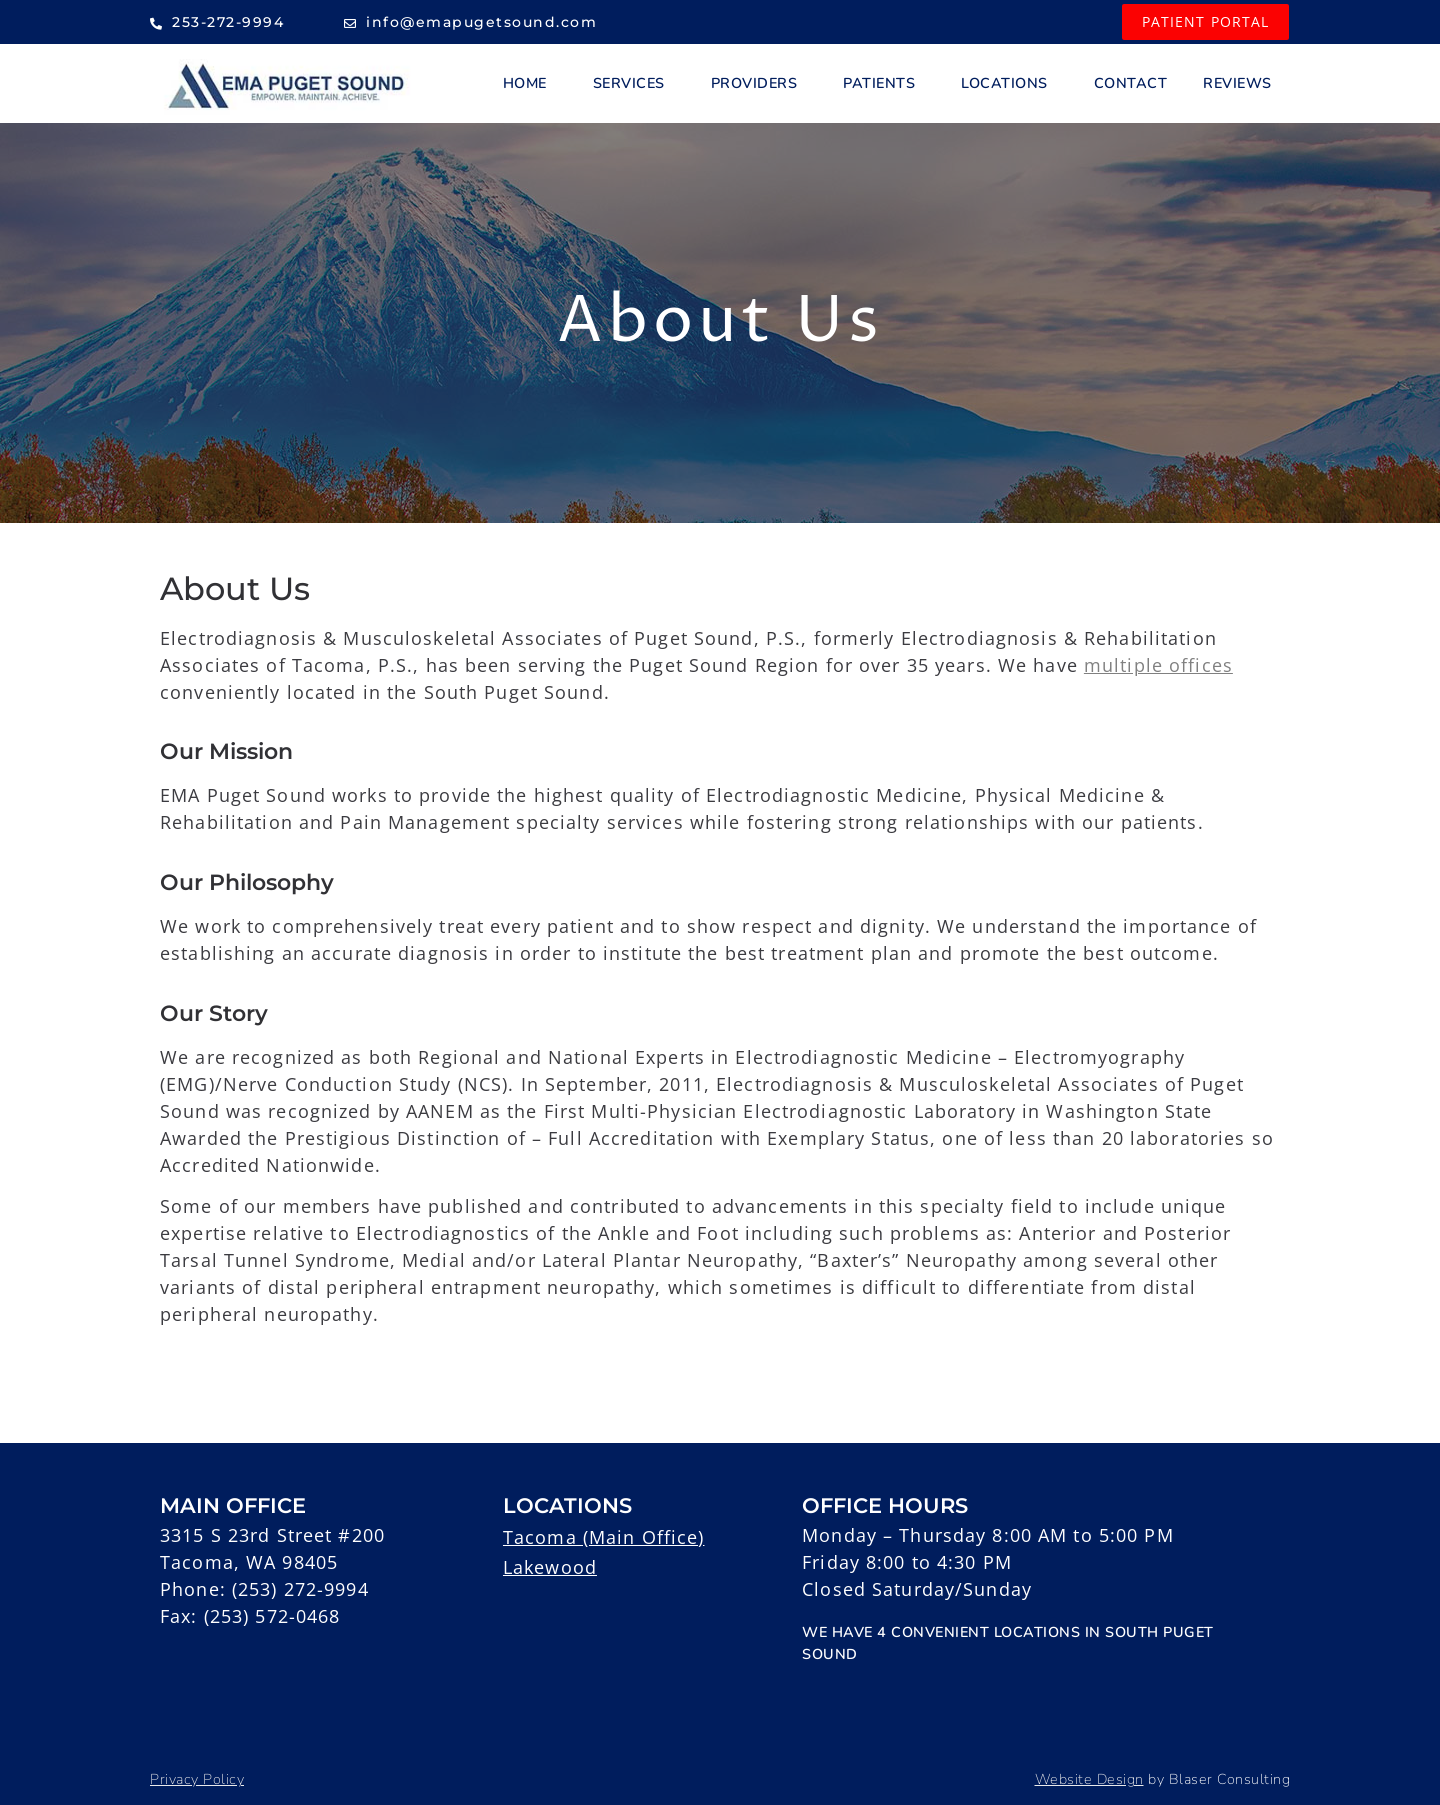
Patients (884, 83)
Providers (759, 83)
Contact (1131, 83)
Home (530, 83)
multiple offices (1158, 665)
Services (634, 83)
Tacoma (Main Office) (604, 1537)
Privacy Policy (197, 1779)
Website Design (1089, 1779)
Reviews (1237, 83)
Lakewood (550, 1567)
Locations (1009, 83)
